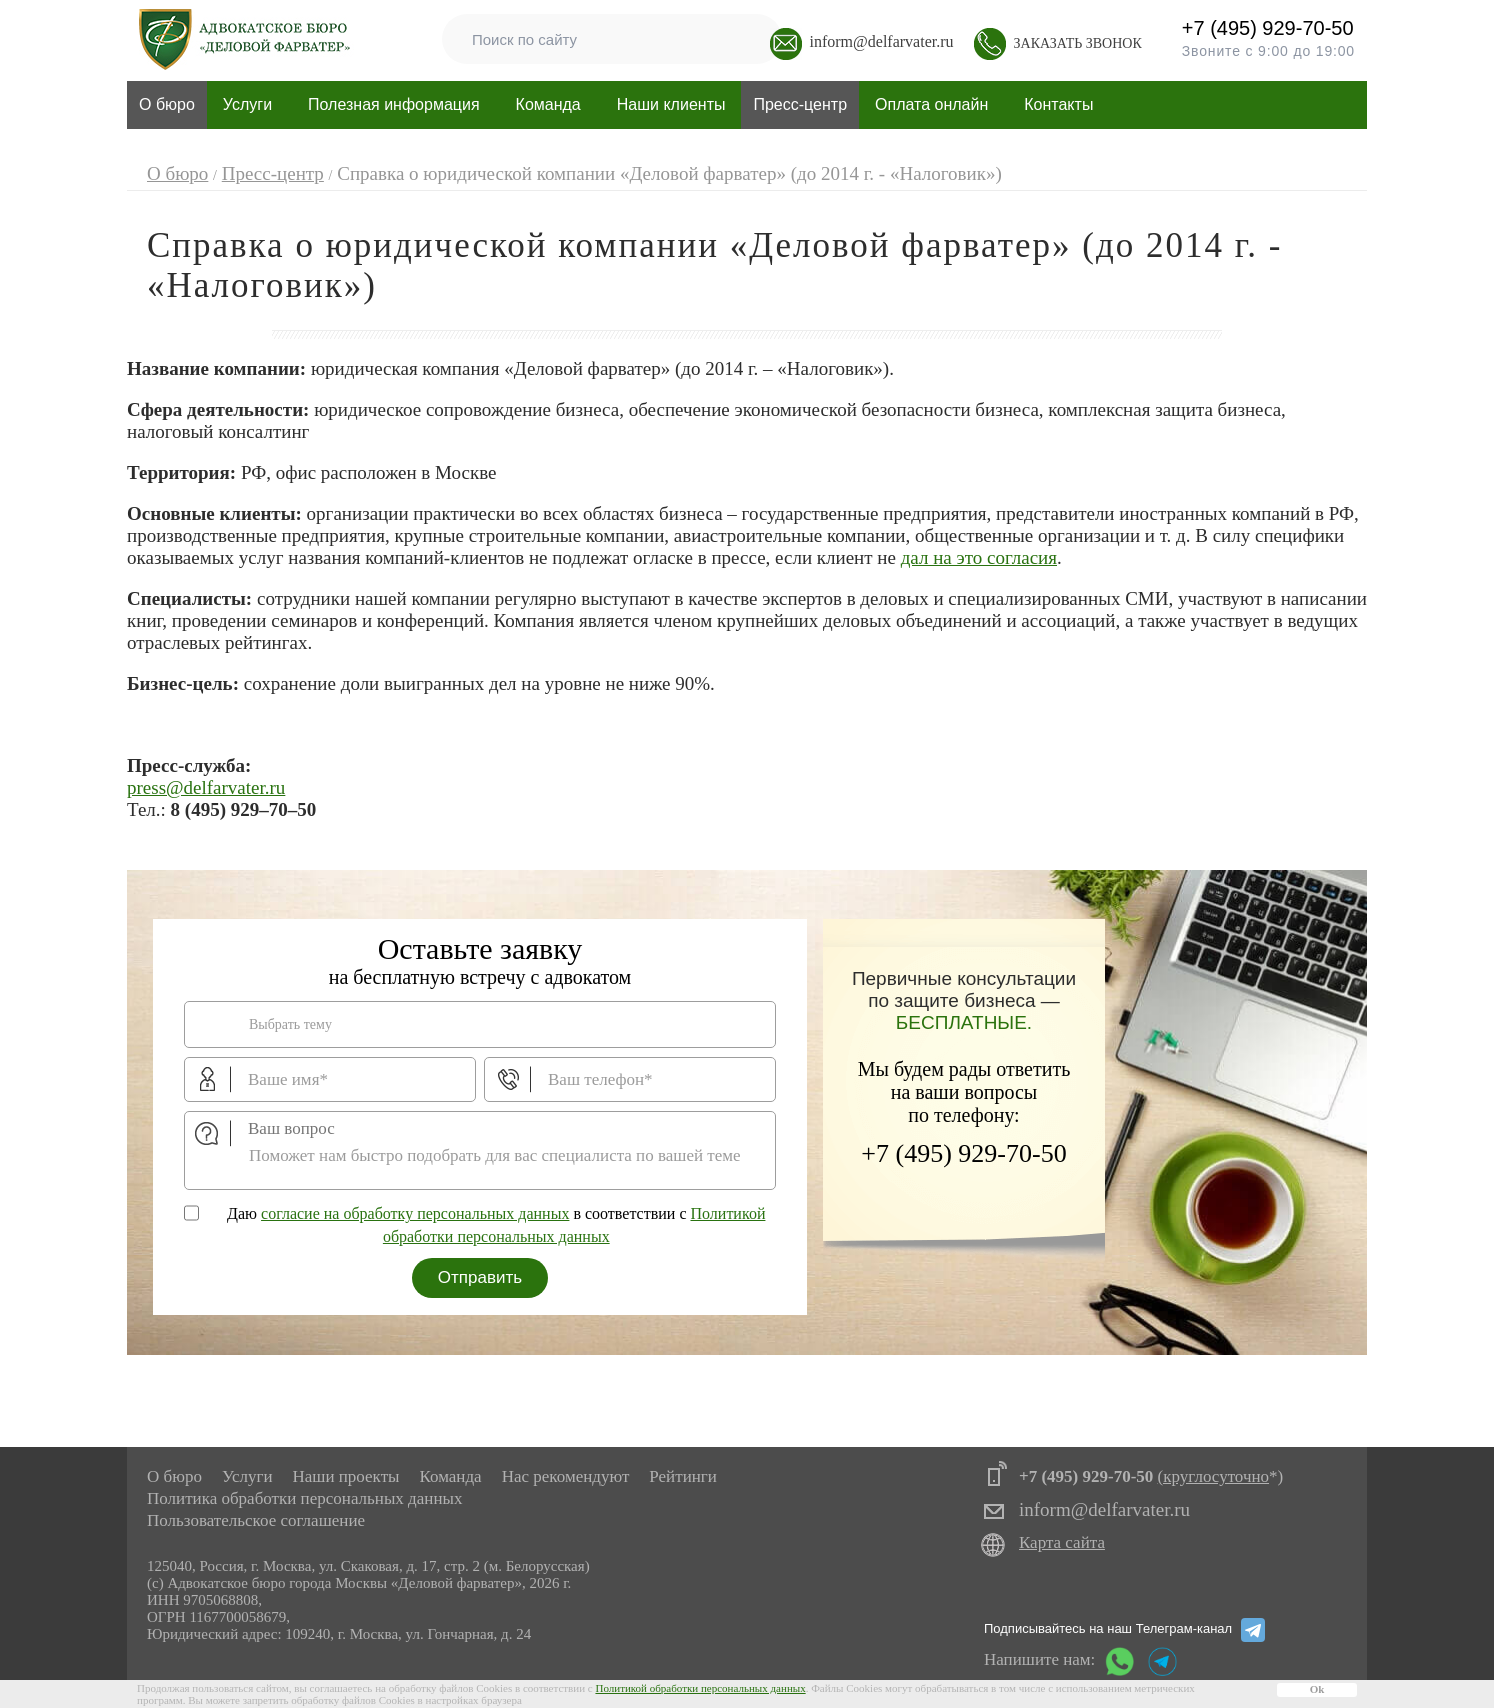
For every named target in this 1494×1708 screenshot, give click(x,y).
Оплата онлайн (931, 104)
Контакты (1058, 104)
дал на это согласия (979, 557)
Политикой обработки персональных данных (700, 1688)
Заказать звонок (1078, 43)
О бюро (174, 1476)
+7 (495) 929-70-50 (1152, 29)
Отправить (480, 1277)
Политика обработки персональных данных (304, 1498)
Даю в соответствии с (496, 1224)
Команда (548, 104)
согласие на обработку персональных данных (415, 1213)
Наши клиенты (671, 104)
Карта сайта (1062, 1542)
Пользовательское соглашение (256, 1520)
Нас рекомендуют (566, 1476)
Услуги (247, 1476)
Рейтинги (683, 1476)
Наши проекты (345, 1476)
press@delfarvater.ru (206, 787)
